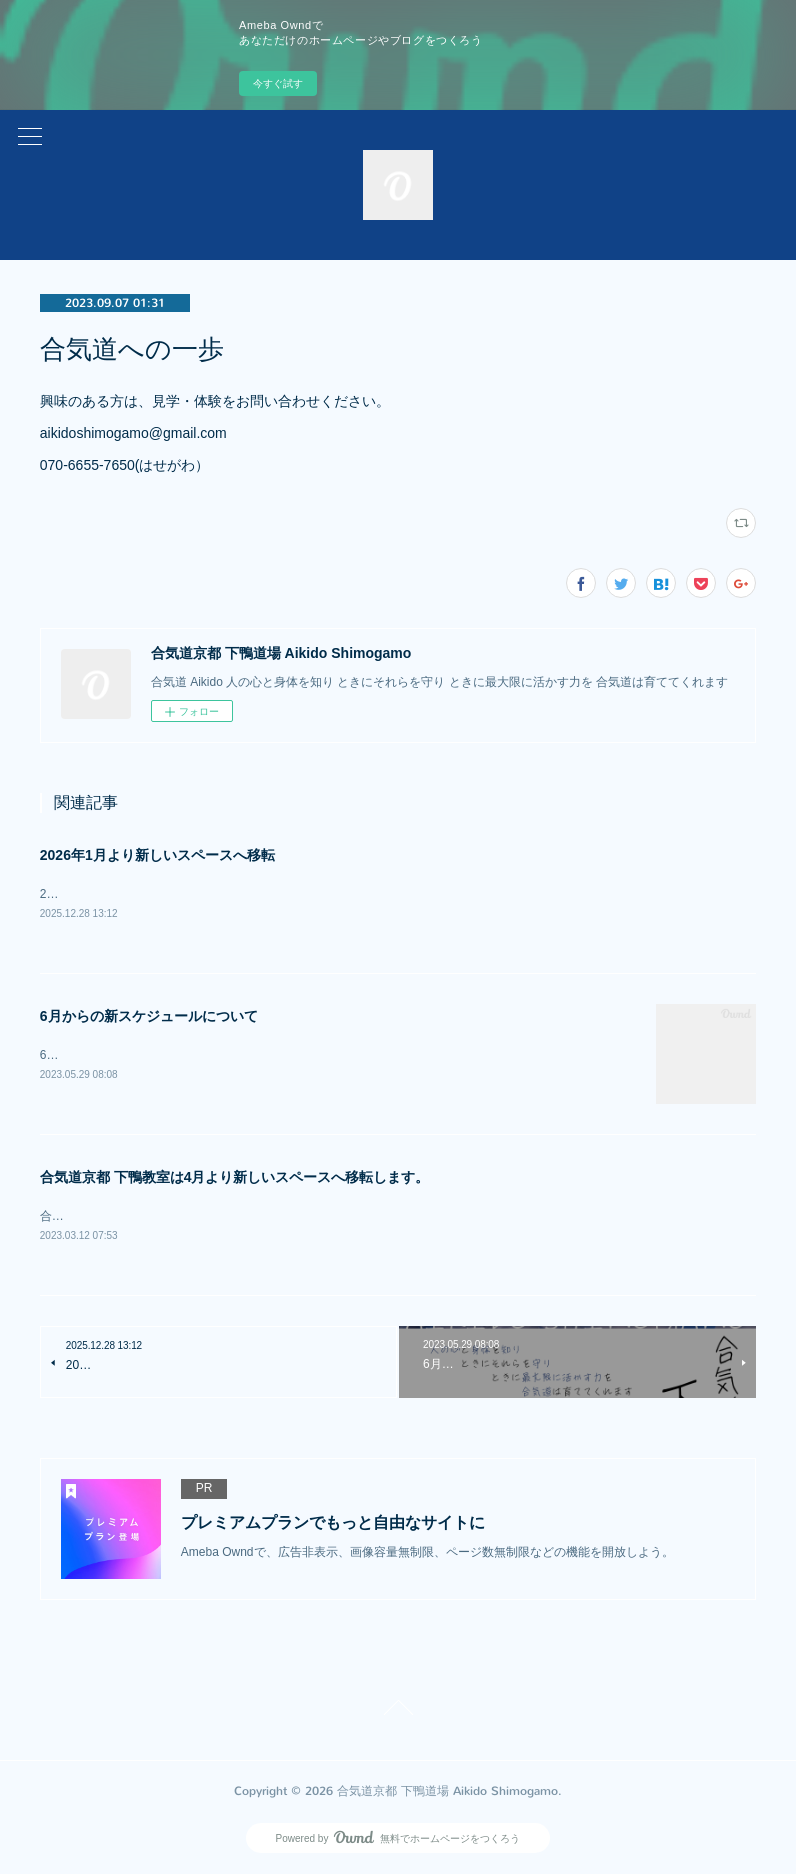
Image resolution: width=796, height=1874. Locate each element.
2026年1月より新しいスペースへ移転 (157, 855)
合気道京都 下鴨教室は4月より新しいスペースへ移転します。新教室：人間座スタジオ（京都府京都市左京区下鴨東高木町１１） (387, 1217)
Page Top (398, 1713)
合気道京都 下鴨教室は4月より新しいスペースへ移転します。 (235, 1179)
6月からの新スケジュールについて (149, 1016)
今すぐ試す (278, 83)
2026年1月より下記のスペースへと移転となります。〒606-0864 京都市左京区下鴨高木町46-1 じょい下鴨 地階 (358, 894)
